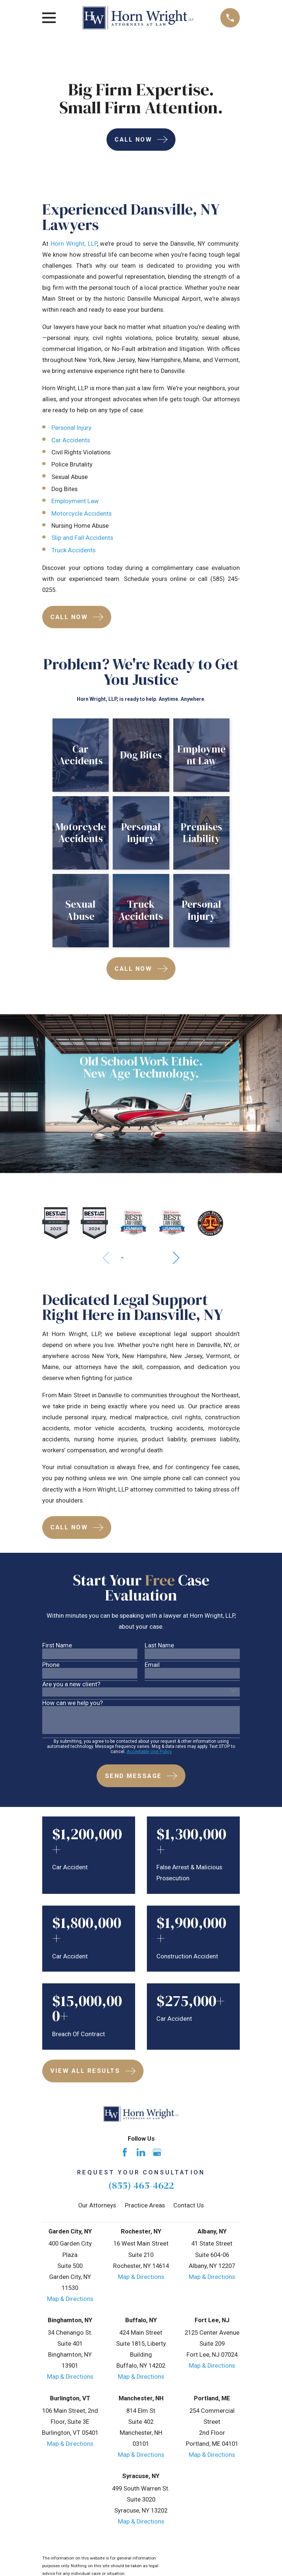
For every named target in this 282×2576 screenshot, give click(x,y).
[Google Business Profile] (157, 2152)
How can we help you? (72, 1703)
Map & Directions (70, 2298)
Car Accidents (70, 440)
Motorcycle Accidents (81, 513)
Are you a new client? (71, 1685)
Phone (50, 1665)
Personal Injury (71, 427)
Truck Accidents (73, 550)
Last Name (159, 1646)
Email (152, 1665)
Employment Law (75, 501)
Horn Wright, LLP (74, 243)
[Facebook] (124, 2152)
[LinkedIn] (141, 2152)
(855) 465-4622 (141, 2185)
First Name (57, 1646)
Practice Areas (145, 2205)
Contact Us (188, 2205)
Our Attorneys (97, 2205)
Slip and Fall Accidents (82, 537)
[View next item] (177, 1258)
